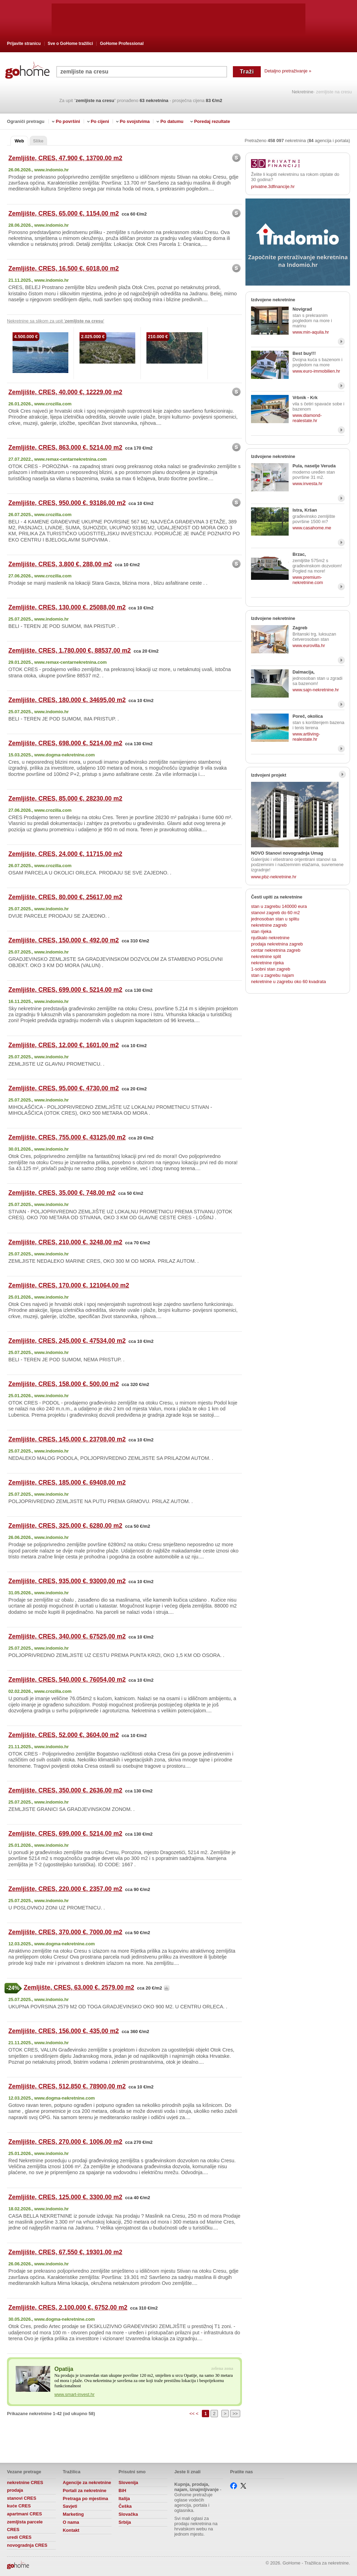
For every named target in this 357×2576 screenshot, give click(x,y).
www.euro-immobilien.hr (316, 371)
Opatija (63, 2369)
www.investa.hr (307, 483)
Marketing (73, 2514)
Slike (38, 140)
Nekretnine (302, 92)
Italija (124, 2498)
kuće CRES (19, 2505)
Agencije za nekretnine (87, 2482)
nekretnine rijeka (267, 962)
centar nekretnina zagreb (276, 950)
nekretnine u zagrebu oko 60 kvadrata (288, 981)
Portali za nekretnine (84, 2490)
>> (235, 2413)
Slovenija (128, 2482)
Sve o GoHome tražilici (70, 43)
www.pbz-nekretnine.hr (273, 876)
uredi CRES (19, 2537)
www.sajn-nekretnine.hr (316, 689)
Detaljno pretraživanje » (287, 70)
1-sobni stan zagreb (270, 969)
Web (19, 140)
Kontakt (71, 2530)
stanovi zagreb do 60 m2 (275, 912)
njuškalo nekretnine (270, 937)
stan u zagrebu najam (272, 975)
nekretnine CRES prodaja (25, 2486)
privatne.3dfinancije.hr (273, 186)
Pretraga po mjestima (85, 2498)
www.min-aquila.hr (311, 332)
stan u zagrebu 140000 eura (279, 906)
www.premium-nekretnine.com (308, 580)
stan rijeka (261, 931)
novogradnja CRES (27, 2545)
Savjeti (70, 2506)
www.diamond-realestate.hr (307, 418)
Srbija (125, 2522)
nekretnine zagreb (269, 925)
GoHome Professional (122, 43)
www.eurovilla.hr (309, 645)
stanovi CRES (21, 2498)
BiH (122, 2490)
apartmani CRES (24, 2513)
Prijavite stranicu (24, 43)
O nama (71, 2522)
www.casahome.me (312, 527)
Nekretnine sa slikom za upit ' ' (55, 321)
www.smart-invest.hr (74, 2394)
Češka (125, 2506)
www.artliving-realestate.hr (306, 736)
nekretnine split (266, 956)
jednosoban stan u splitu (275, 918)
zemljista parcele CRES (25, 2525)
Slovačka (128, 2514)
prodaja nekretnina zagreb (277, 944)
